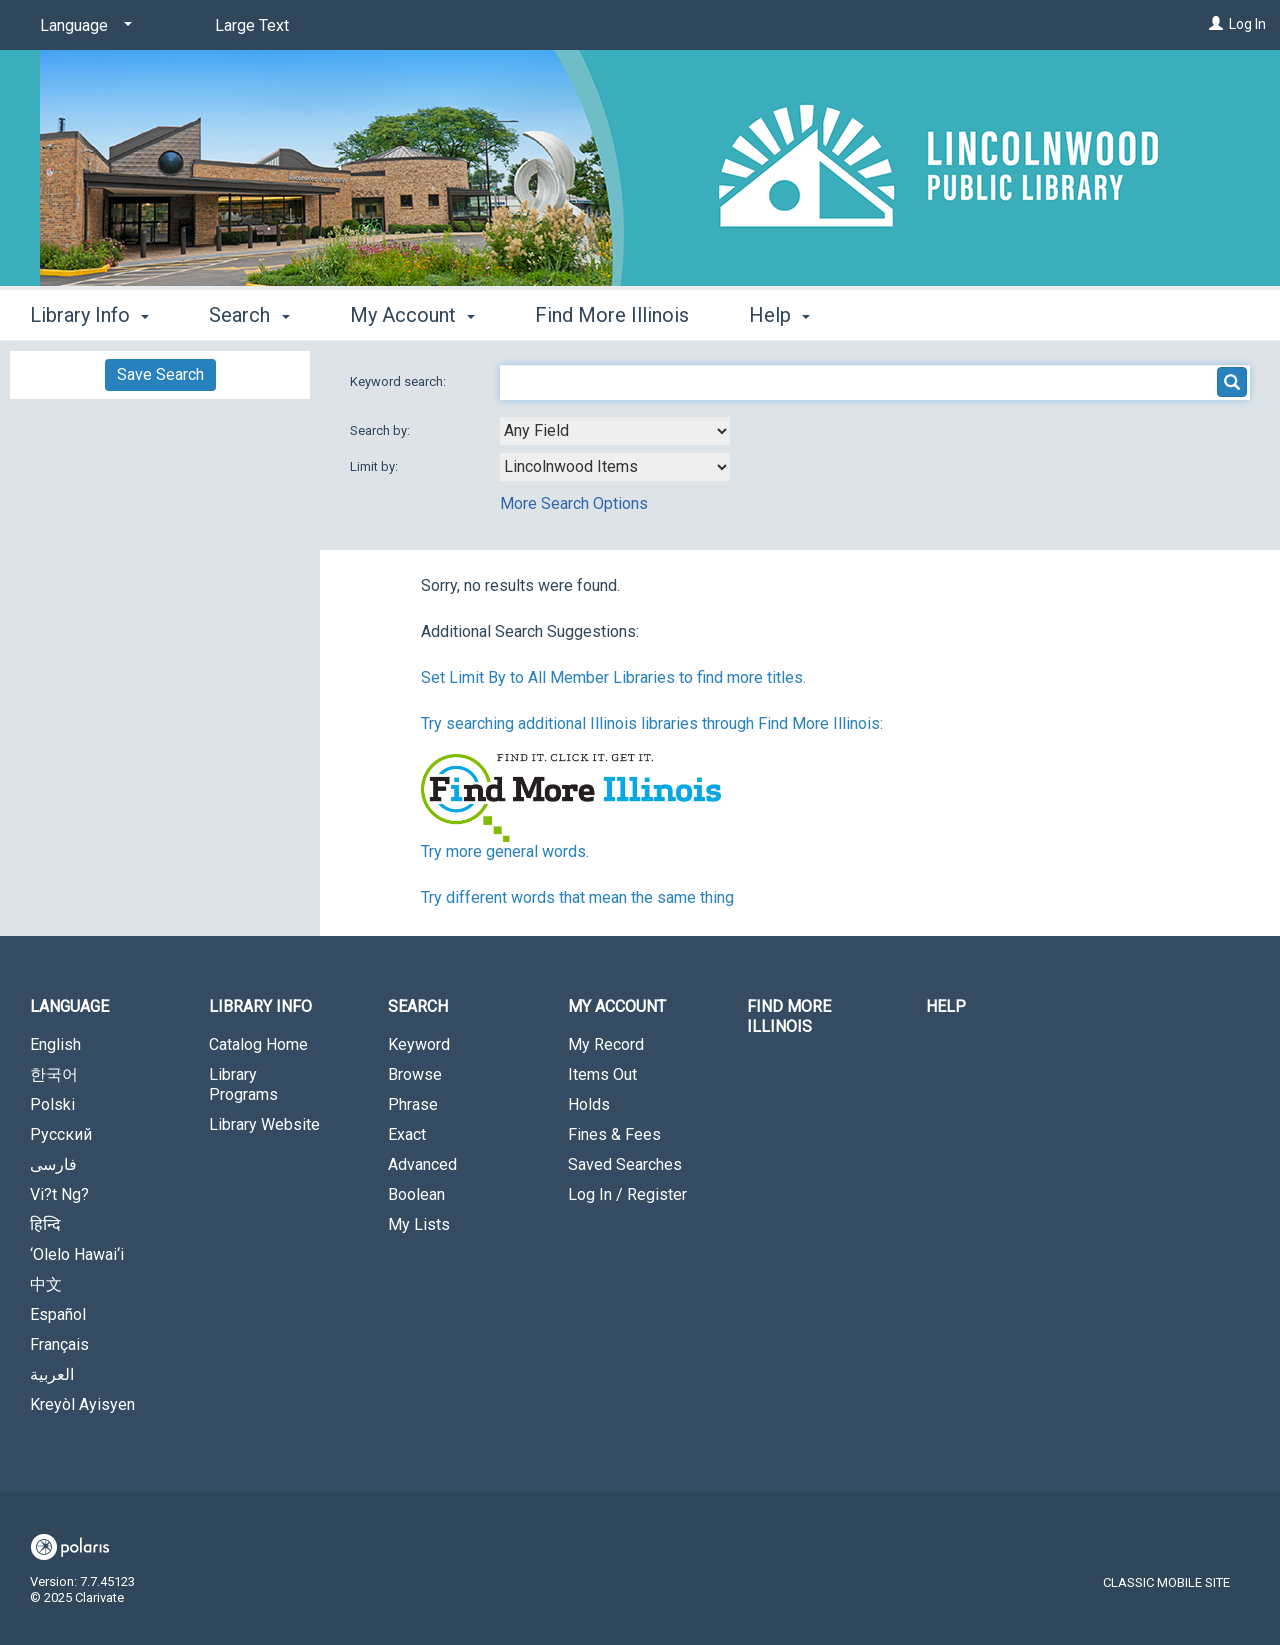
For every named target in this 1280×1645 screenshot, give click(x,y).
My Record (606, 1044)
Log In (1247, 24)
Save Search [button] (160, 374)
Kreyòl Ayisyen (82, 1404)
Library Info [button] (89, 315)
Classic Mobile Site (1166, 1582)
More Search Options (574, 503)
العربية (52, 1374)
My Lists (419, 1224)
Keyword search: (399, 381)
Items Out (602, 1074)
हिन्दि (45, 1224)
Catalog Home (258, 1044)
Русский (61, 1134)
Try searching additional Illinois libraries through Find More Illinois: (652, 723)
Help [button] (779, 315)
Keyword (419, 1044)
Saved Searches (625, 1164)
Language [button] (69, 1006)
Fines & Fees (614, 1134)
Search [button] (249, 315)
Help (946, 1006)
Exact (407, 1134)
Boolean (416, 1194)
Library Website (264, 1124)
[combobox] (615, 431)
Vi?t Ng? (59, 1194)
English (55, 1044)
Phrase (413, 1104)
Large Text (252, 25)
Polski (52, 1104)
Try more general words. (505, 851)
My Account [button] (412, 315)
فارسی (53, 1164)
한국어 (54, 1074)
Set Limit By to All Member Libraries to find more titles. (613, 677)
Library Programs (243, 1084)
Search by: (381, 430)
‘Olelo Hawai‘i (77, 1254)
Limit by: (375, 466)
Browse (415, 1074)
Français (59, 1344)
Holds (589, 1104)
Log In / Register (627, 1194)
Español (58, 1314)
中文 (46, 1284)
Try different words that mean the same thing (577, 897)
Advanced (422, 1164)
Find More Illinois (612, 315)
